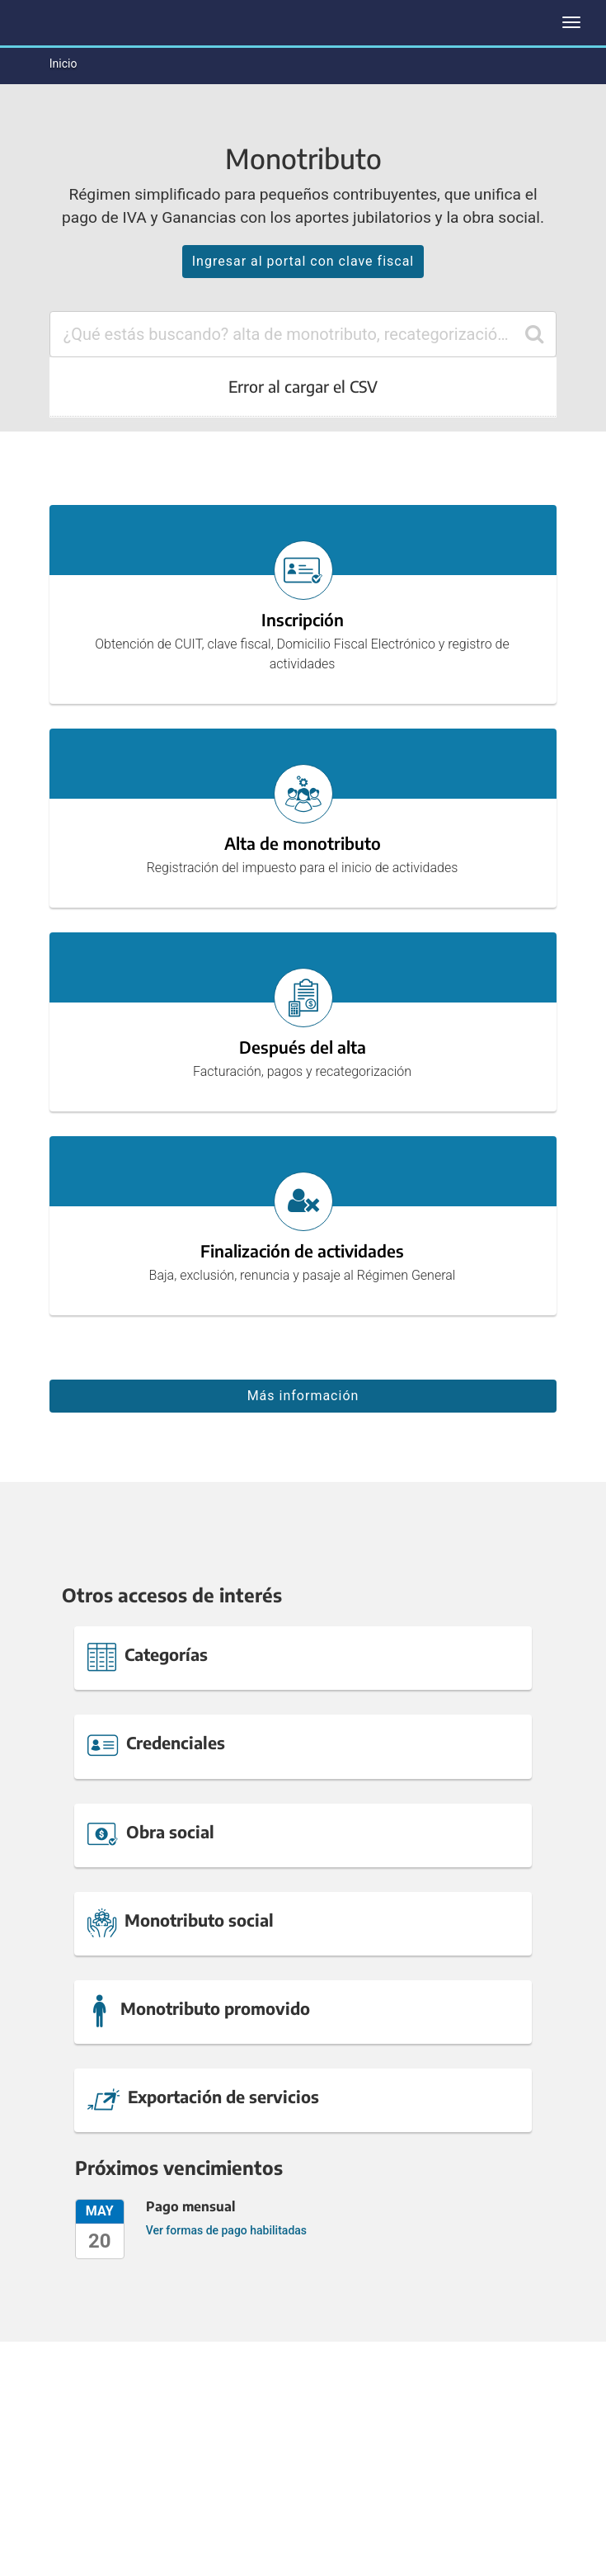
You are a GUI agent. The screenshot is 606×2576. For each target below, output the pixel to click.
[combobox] (303, 334)
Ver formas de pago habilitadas (226, 2230)
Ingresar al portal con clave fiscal (303, 261)
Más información (303, 1396)
